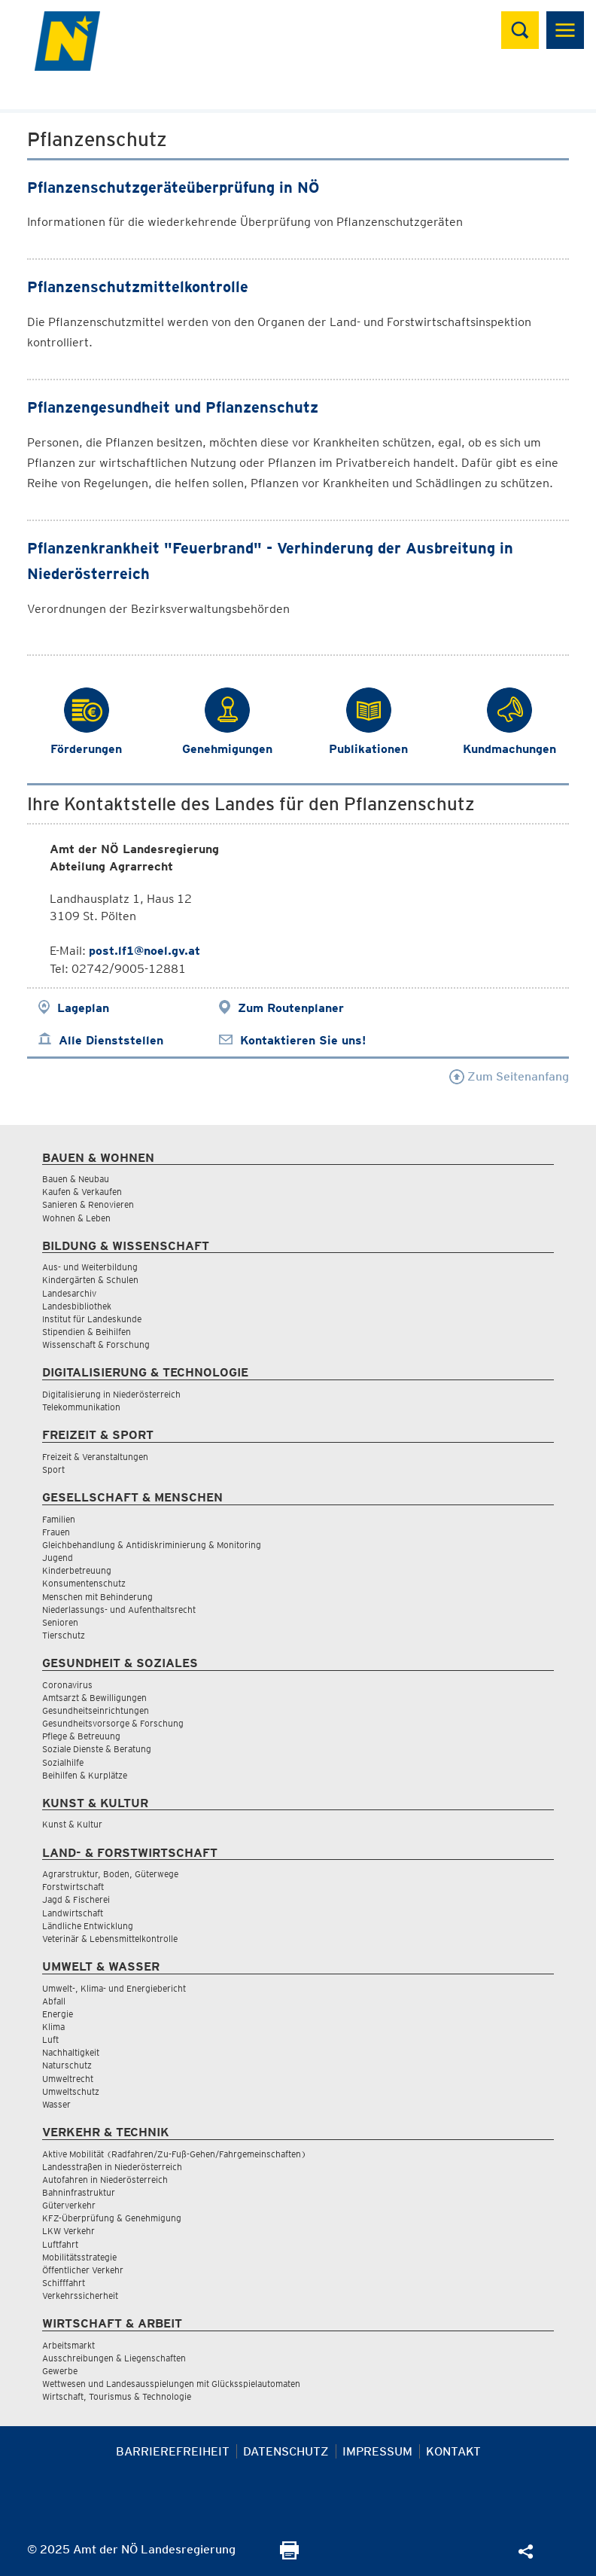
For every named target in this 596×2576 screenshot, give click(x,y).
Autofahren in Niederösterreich (105, 2179)
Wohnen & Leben (76, 1218)
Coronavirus (67, 1684)
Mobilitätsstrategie (79, 2257)
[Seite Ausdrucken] (289, 2555)
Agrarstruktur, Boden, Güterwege (110, 1873)
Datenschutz (286, 2451)
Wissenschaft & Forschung (96, 1344)
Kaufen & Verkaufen (82, 1191)
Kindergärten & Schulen (90, 1279)
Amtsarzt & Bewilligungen (94, 1697)
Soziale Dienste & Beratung (96, 1748)
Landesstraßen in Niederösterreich (112, 2166)
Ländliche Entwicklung (87, 1925)
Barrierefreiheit (173, 2451)
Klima (53, 2026)
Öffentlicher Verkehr (82, 2270)
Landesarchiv (69, 1293)
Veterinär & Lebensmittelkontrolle (110, 1938)
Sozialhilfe (63, 1762)
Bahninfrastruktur (78, 2192)
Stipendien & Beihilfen (86, 1331)
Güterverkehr (69, 2205)
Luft (50, 2039)
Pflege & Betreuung (81, 1736)
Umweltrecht (67, 2078)
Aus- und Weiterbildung (90, 1267)
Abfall (53, 2001)
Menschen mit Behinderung (97, 1596)
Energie (57, 2014)
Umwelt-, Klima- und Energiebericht (114, 1988)
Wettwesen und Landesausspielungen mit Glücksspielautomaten (171, 2383)
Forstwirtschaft (73, 1886)
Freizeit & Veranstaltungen (95, 1456)
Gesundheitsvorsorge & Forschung (113, 1723)
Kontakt (453, 2451)
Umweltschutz (70, 2091)
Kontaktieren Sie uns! (303, 1040)
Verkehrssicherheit (80, 2295)
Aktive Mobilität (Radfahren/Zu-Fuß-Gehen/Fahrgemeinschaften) (174, 2154)
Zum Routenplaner (291, 1008)
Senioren (60, 1622)
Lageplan (83, 1008)
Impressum (377, 2451)
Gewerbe (60, 2370)
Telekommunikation (81, 1407)
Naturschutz (67, 2065)
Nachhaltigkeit (70, 2052)
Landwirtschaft (72, 1913)
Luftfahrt (60, 2244)
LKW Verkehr (68, 2230)
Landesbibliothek (76, 1306)
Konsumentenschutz (84, 1583)
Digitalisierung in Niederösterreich (111, 1394)
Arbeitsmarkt (68, 2345)
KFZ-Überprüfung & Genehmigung (111, 2218)
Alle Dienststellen (111, 1040)
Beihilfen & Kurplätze (84, 1775)
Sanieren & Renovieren (88, 1204)
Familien (58, 1519)
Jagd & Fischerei (76, 1899)
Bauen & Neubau (75, 1178)
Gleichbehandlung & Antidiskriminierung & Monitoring (151, 1544)
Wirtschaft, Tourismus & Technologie (116, 2396)
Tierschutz (63, 1635)
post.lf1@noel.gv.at (144, 951)
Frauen (56, 1532)
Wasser (56, 2104)
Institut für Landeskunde (91, 1319)
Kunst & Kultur (72, 1824)
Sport (53, 1469)
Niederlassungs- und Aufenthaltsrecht (119, 1609)
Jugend (57, 1557)
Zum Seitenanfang (509, 1076)
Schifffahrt (63, 2282)
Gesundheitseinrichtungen (95, 1710)
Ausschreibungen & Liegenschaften (114, 2358)
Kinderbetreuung (76, 1570)
